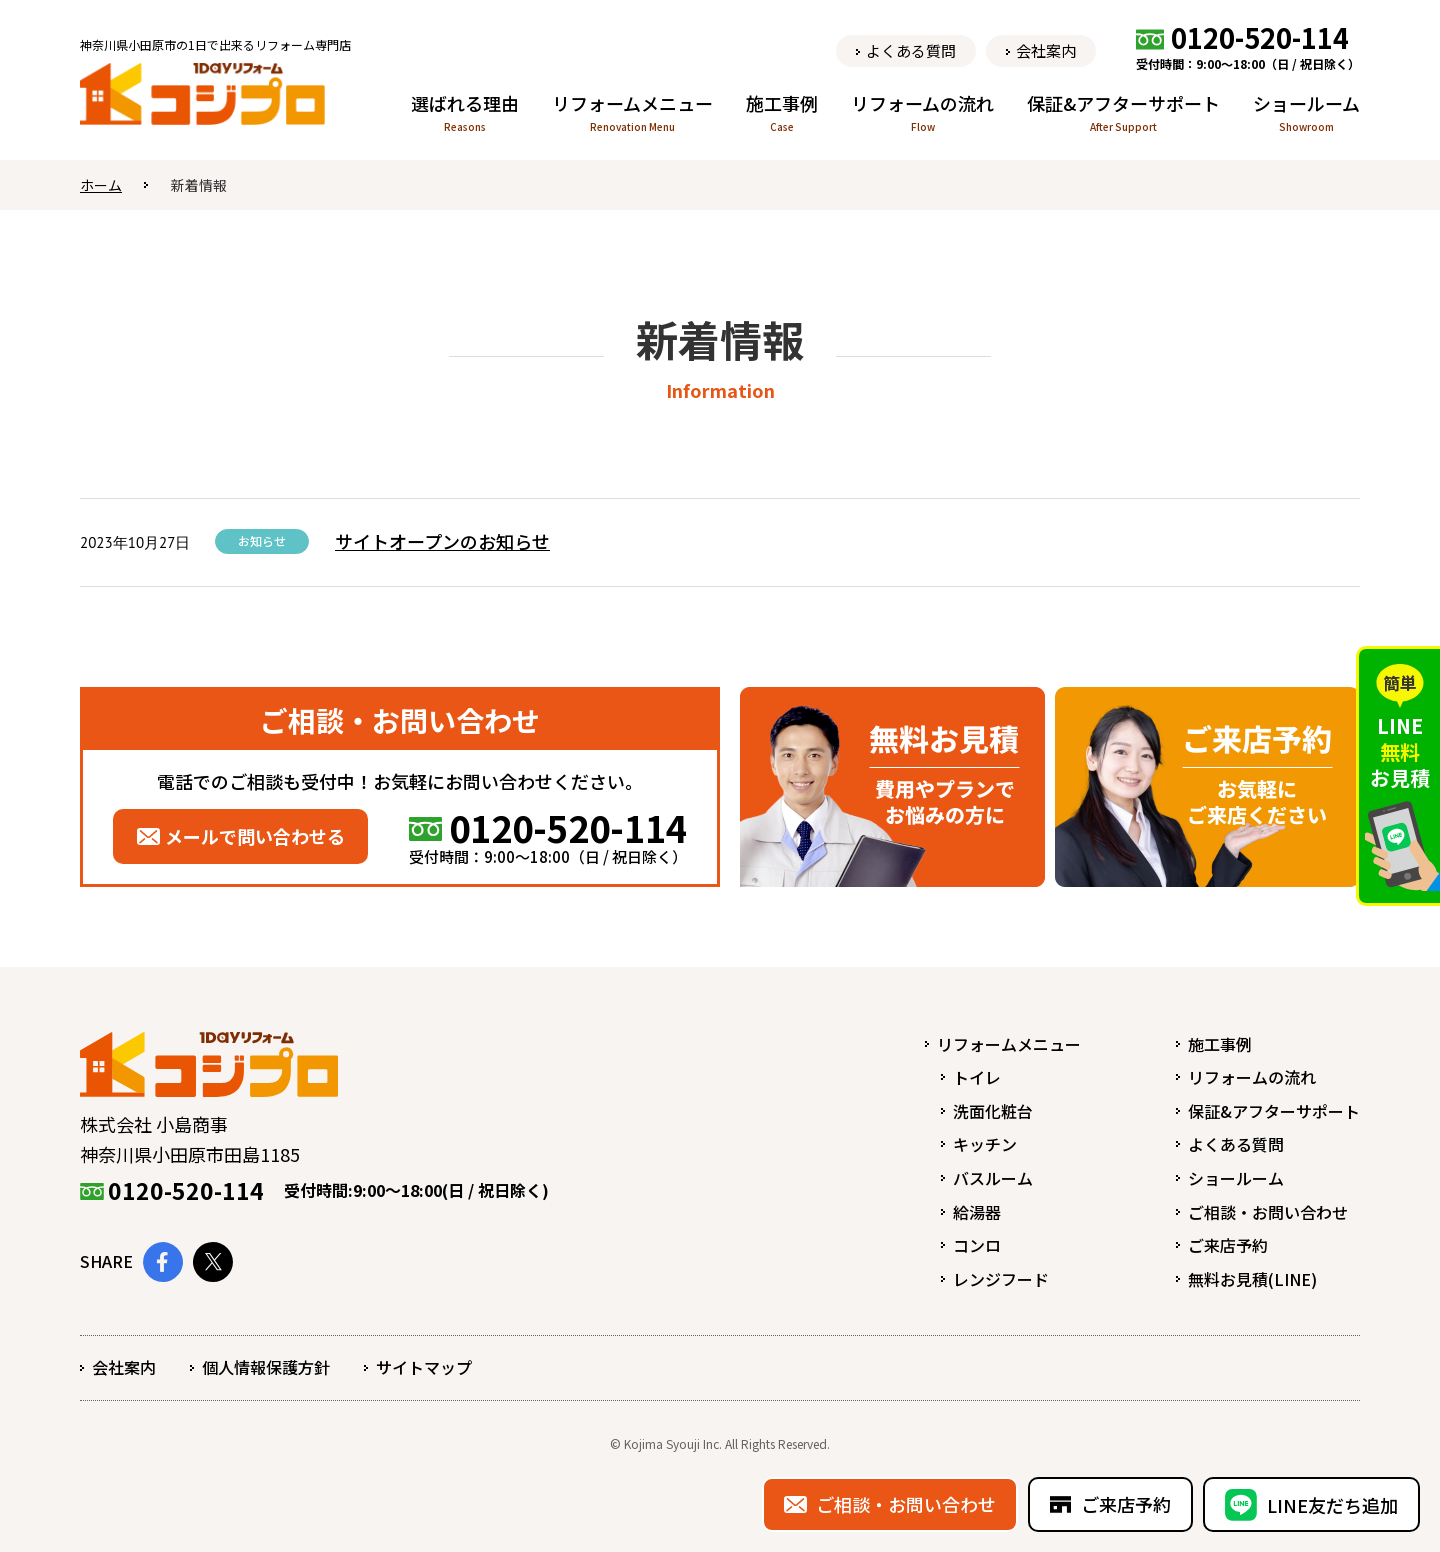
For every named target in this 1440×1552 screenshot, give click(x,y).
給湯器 (977, 1212)
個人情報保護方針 (266, 1367)
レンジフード (1001, 1279)
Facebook (163, 1262)
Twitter (213, 1262)
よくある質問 (1236, 1144)
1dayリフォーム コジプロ (202, 96)
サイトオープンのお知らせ (442, 541)
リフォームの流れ (1252, 1077)
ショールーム (1236, 1178)
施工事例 (1220, 1044)
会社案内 (124, 1367)
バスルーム (993, 1178)
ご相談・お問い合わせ (1268, 1212)
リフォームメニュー (1009, 1044)
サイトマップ (424, 1367)
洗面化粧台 (993, 1111)
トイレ (977, 1077)
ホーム (101, 185)
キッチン (985, 1144)
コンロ (977, 1245)
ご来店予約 (1228, 1245)
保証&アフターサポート (1274, 1111)
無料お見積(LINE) (1252, 1279)
